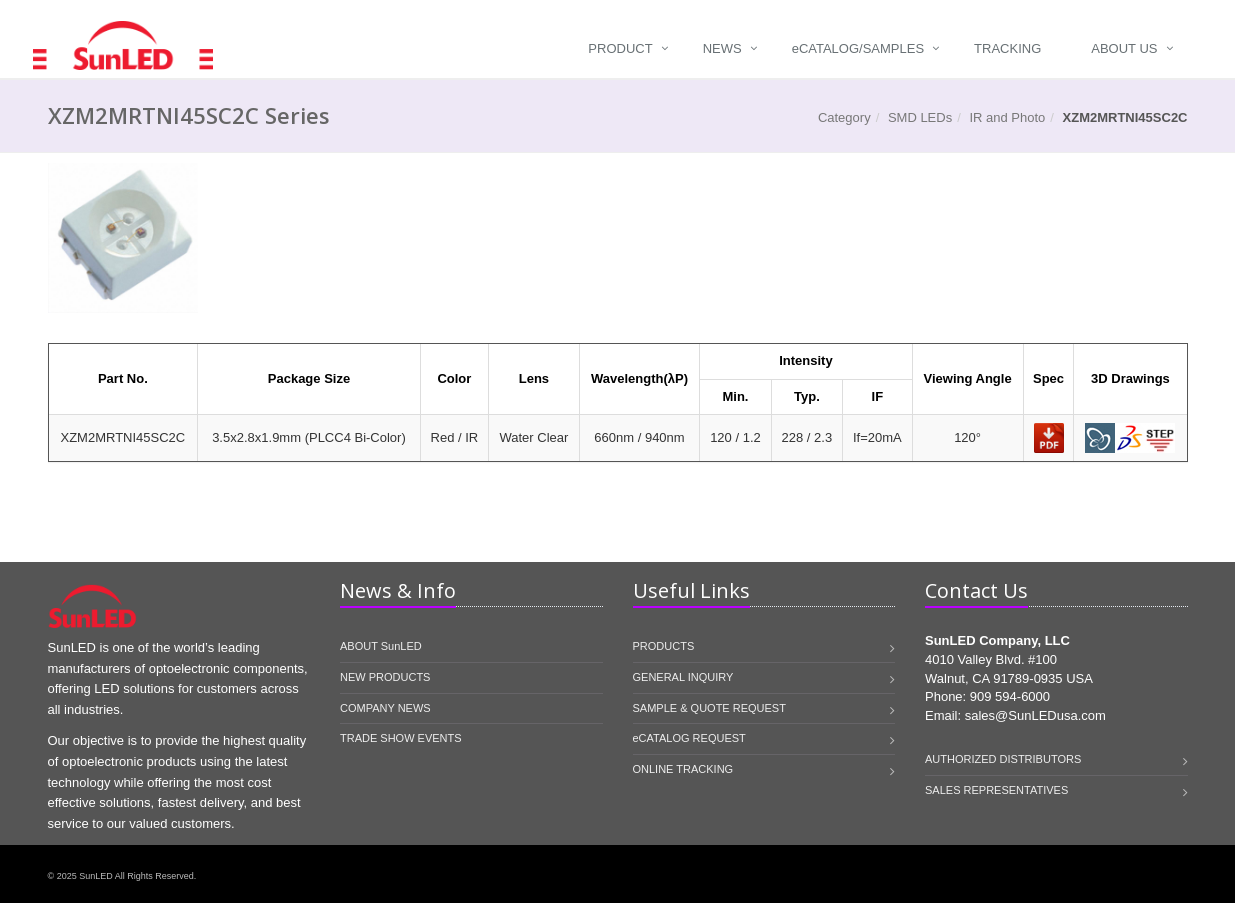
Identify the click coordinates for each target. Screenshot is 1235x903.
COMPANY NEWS (385, 708)
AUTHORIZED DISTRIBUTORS (1003, 759)
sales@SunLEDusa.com (1035, 715)
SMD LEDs (920, 117)
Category (844, 117)
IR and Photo (1007, 117)
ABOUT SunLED (381, 646)
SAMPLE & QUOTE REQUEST (709, 708)
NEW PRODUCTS (385, 677)
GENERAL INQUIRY (683, 677)
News (722, 48)
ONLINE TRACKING (683, 769)
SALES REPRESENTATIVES (996, 790)
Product (620, 48)
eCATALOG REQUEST (689, 738)
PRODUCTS (664, 646)
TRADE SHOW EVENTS (401, 738)
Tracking (1007, 48)
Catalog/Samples (858, 48)
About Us (1124, 48)
